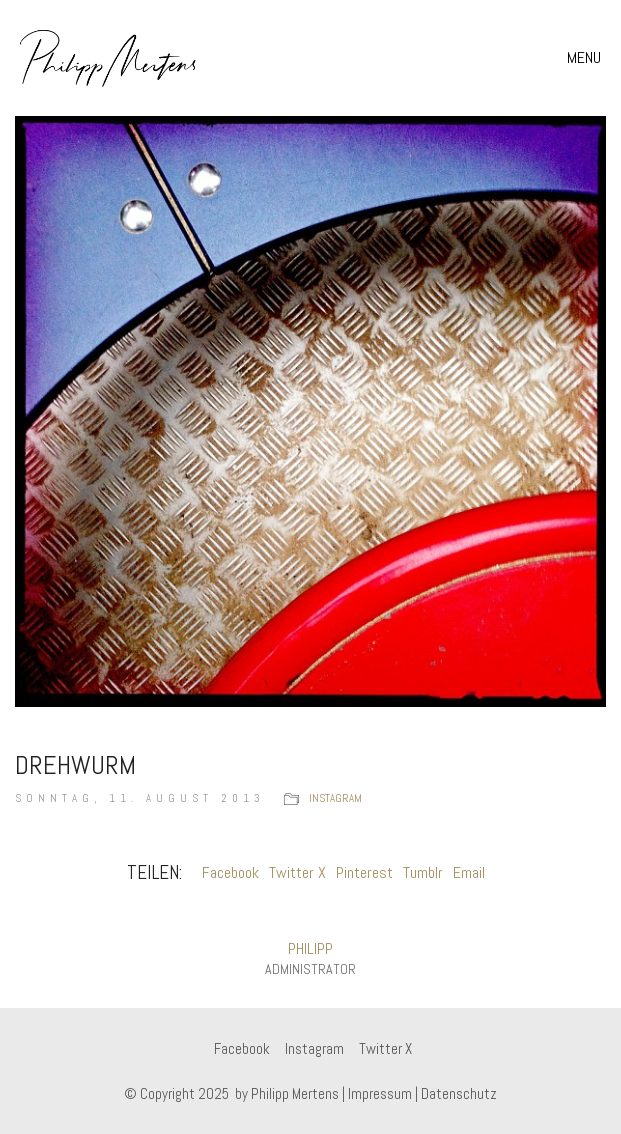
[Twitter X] (385, 1049)
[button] (586, 58)
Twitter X (297, 872)
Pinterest (364, 872)
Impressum (380, 1093)
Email (469, 872)
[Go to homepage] (108, 58)
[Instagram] (314, 1049)
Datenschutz (459, 1093)
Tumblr (423, 872)
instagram (335, 798)
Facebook (230, 872)
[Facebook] (242, 1049)
